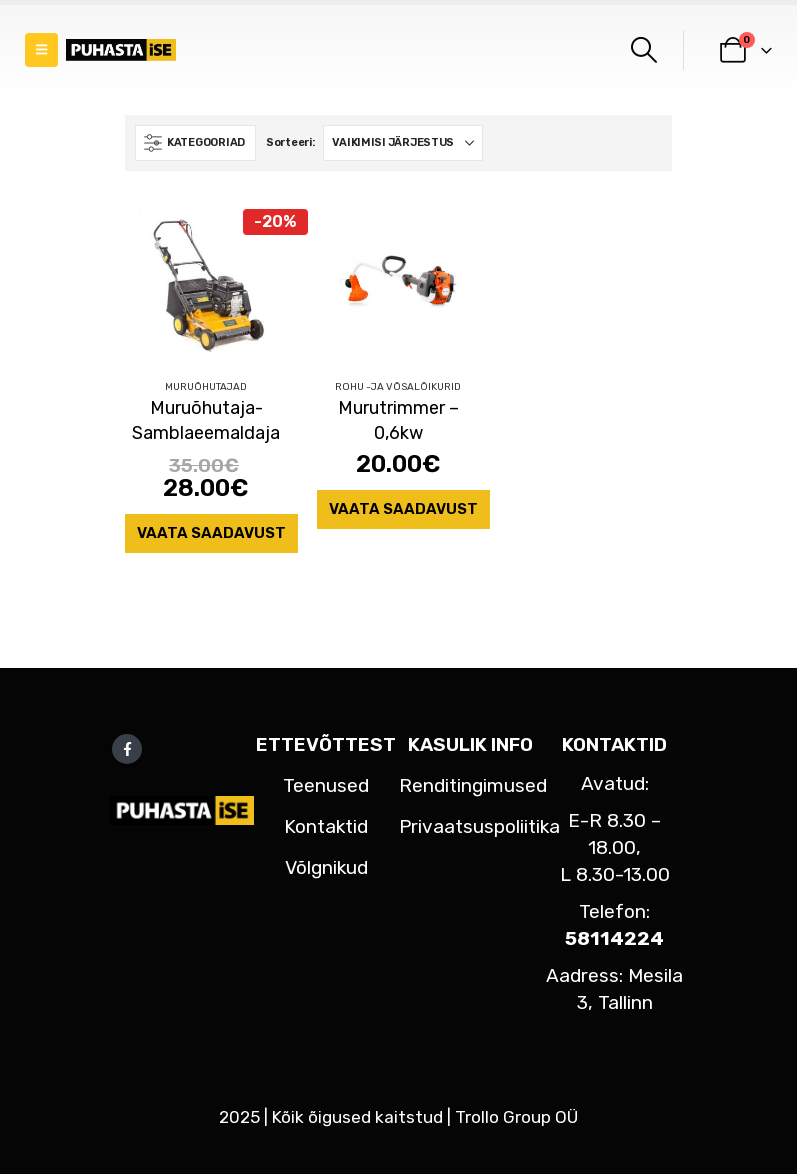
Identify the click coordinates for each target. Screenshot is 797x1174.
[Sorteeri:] (403, 143)
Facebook (127, 749)
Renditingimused (473, 785)
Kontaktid (326, 826)
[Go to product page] (206, 282)
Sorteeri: (290, 142)
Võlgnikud (326, 867)
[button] (41, 50)
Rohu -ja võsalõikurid (398, 387)
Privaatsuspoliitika (479, 826)
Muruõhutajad (206, 387)
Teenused (326, 785)
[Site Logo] (121, 50)
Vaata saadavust (211, 533)
